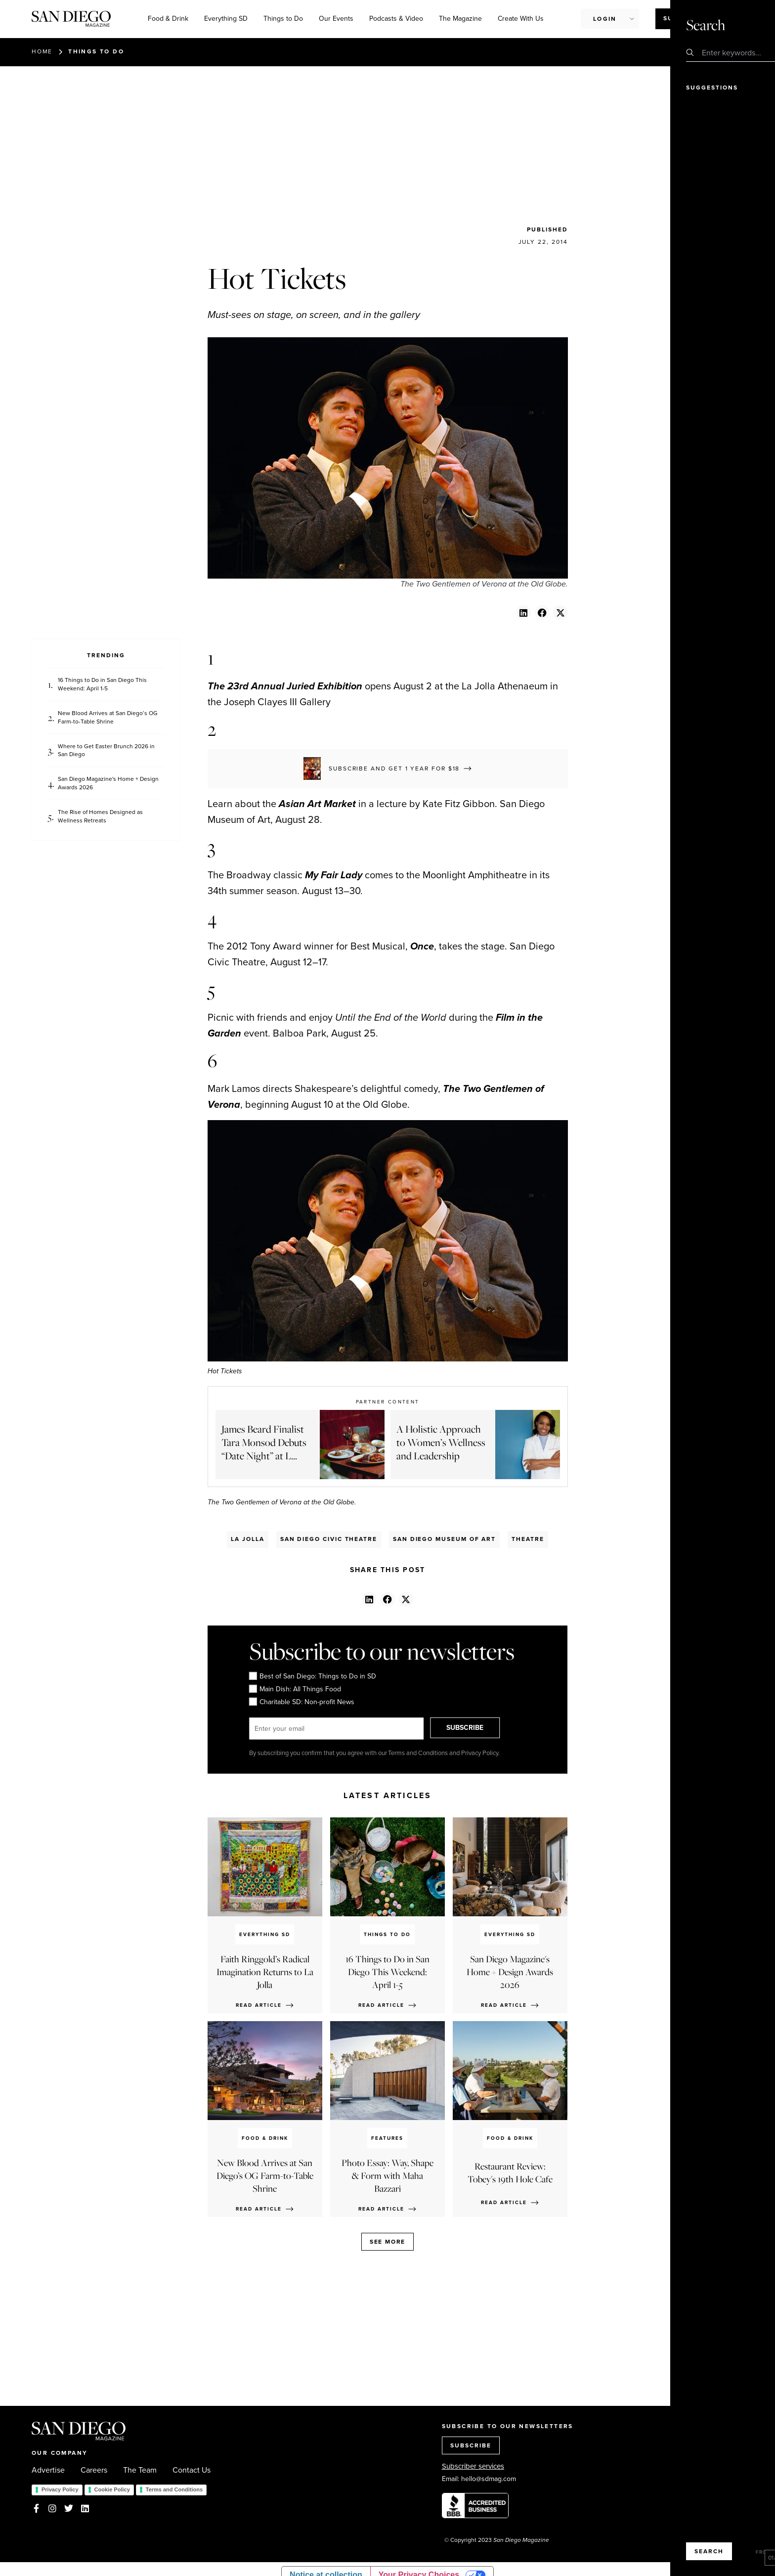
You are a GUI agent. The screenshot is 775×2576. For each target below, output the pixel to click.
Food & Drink (168, 18)
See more (387, 2241)
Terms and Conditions (174, 2489)
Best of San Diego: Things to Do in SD (312, 1676)
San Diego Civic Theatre (328, 1539)
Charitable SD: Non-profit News (301, 1701)
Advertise (48, 2470)
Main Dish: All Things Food (295, 1689)
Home (42, 51)
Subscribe (683, 18)
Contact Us (191, 2470)
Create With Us (521, 18)
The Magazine (460, 18)
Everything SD (226, 18)
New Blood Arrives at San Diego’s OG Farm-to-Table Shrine (108, 717)
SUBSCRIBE (474, 1728)
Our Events (336, 18)
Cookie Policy (112, 2489)
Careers (94, 2470)
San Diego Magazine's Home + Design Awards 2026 (108, 783)
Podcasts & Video (396, 18)
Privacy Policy (60, 2489)
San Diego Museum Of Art (444, 1539)
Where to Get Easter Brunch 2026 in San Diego (106, 750)
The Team (140, 2470)
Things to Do (283, 18)
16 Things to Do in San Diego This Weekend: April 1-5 (102, 684)
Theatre (528, 1539)
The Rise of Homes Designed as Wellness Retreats (100, 816)
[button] (524, 612)
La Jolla (247, 1539)
